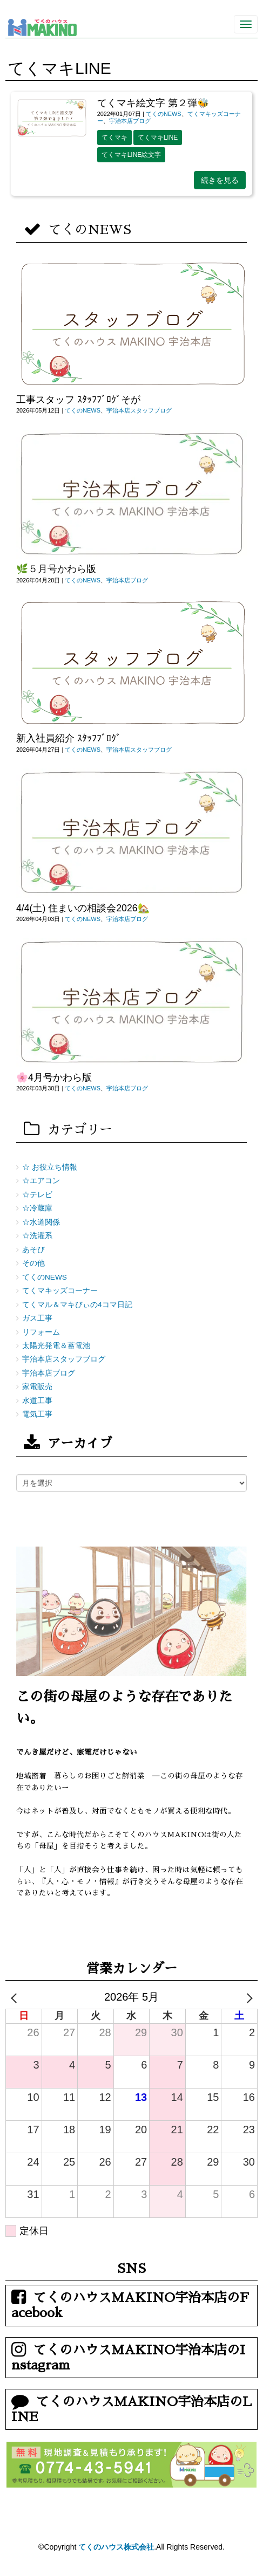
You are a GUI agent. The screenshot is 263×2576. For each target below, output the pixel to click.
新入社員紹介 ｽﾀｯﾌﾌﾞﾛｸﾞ (68, 738)
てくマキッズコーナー (60, 1291)
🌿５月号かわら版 (56, 569)
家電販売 (37, 1387)
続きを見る (220, 180)
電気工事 (37, 1414)
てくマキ (114, 137)
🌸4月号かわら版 (54, 1077)
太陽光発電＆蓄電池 (56, 1346)
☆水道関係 (41, 1222)
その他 (33, 1263)
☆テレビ (37, 1195)
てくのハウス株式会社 (116, 2547)
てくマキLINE (158, 137)
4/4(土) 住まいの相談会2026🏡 (83, 908)
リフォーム (41, 1332)
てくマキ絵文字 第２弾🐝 (153, 103)
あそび (33, 1250)
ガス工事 (37, 1318)
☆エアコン (41, 1181)
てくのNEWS (163, 114)
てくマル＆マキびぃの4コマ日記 (77, 1305)
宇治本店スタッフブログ (139, 410)
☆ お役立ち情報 (49, 1167)
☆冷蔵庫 (37, 1208)
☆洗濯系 (37, 1236)
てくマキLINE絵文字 (131, 155)
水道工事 (37, 1401)
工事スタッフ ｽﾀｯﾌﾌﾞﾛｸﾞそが (78, 399)
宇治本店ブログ (130, 121)
